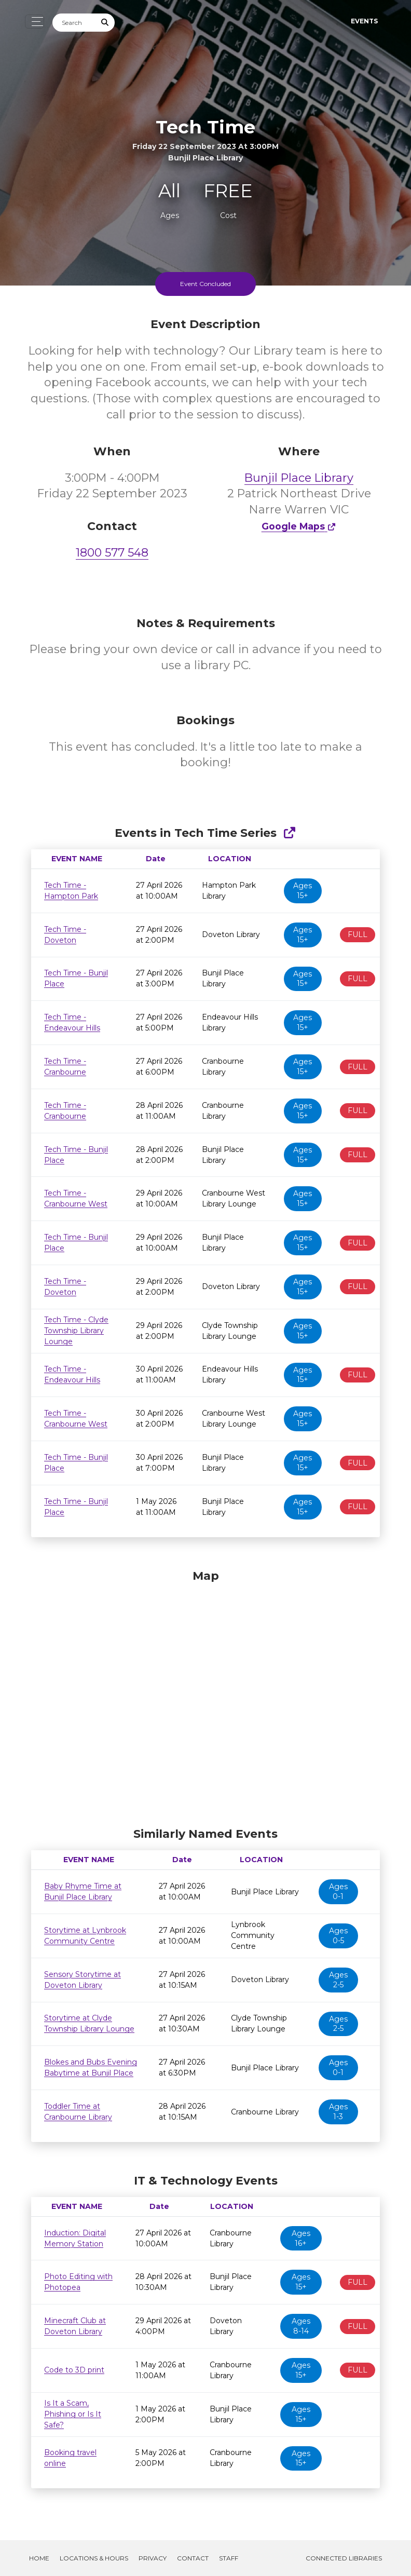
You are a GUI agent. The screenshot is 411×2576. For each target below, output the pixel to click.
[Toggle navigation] (34, 22)
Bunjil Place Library (298, 478)
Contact (193, 2558)
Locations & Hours (94, 2558)
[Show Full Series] (289, 833)
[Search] (74, 22)
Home (39, 2558)
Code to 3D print (74, 2370)
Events (364, 21)
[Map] (205, 1695)
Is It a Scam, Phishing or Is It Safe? (72, 2414)
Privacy (153, 2558)
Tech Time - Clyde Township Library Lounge (76, 1330)
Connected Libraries (344, 2558)
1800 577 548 (112, 553)
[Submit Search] (105, 22)
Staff (228, 2558)
